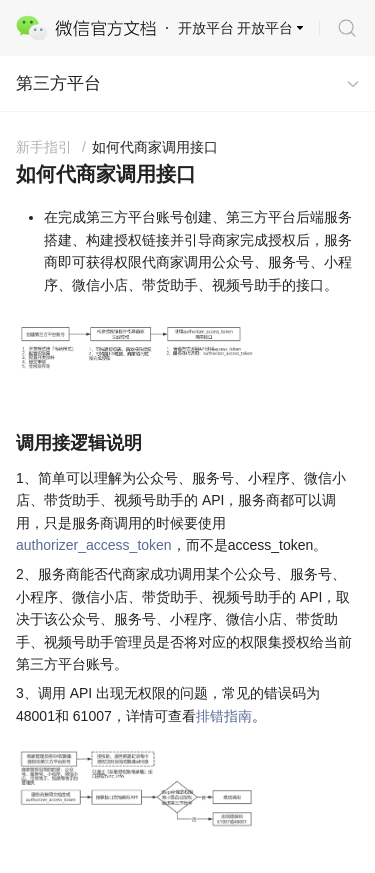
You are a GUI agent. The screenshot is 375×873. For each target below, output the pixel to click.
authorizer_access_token (94, 545)
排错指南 (224, 716)
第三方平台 (58, 83)
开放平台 (265, 28)
